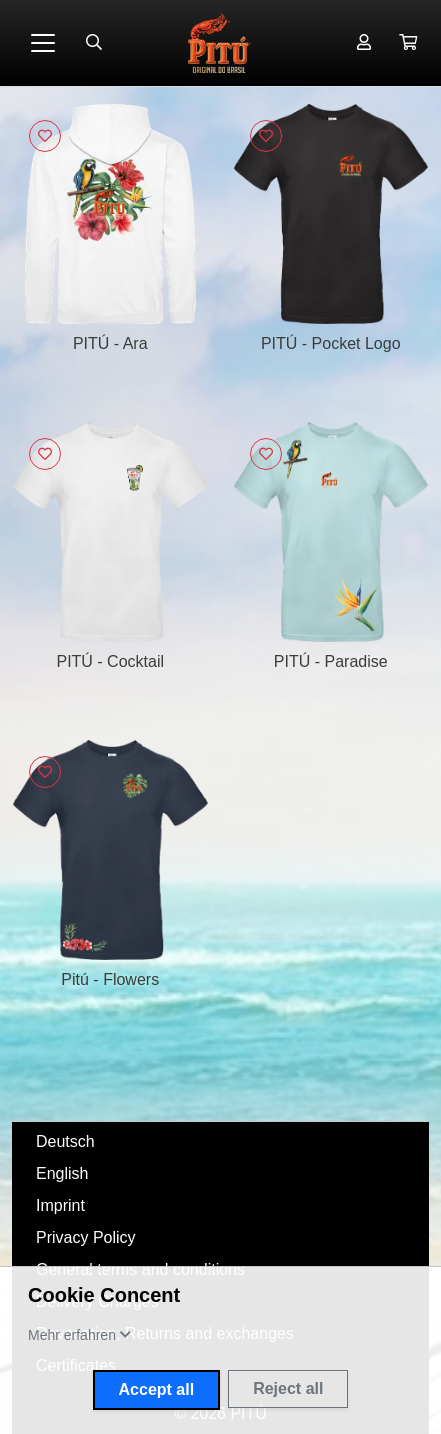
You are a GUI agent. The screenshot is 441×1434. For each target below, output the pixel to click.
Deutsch (65, 1141)
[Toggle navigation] (43, 43)
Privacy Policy (86, 1237)
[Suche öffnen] (94, 43)
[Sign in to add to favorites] (45, 136)
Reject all (288, 1388)
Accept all (157, 1389)
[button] (408, 43)
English (62, 1173)
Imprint (60, 1205)
